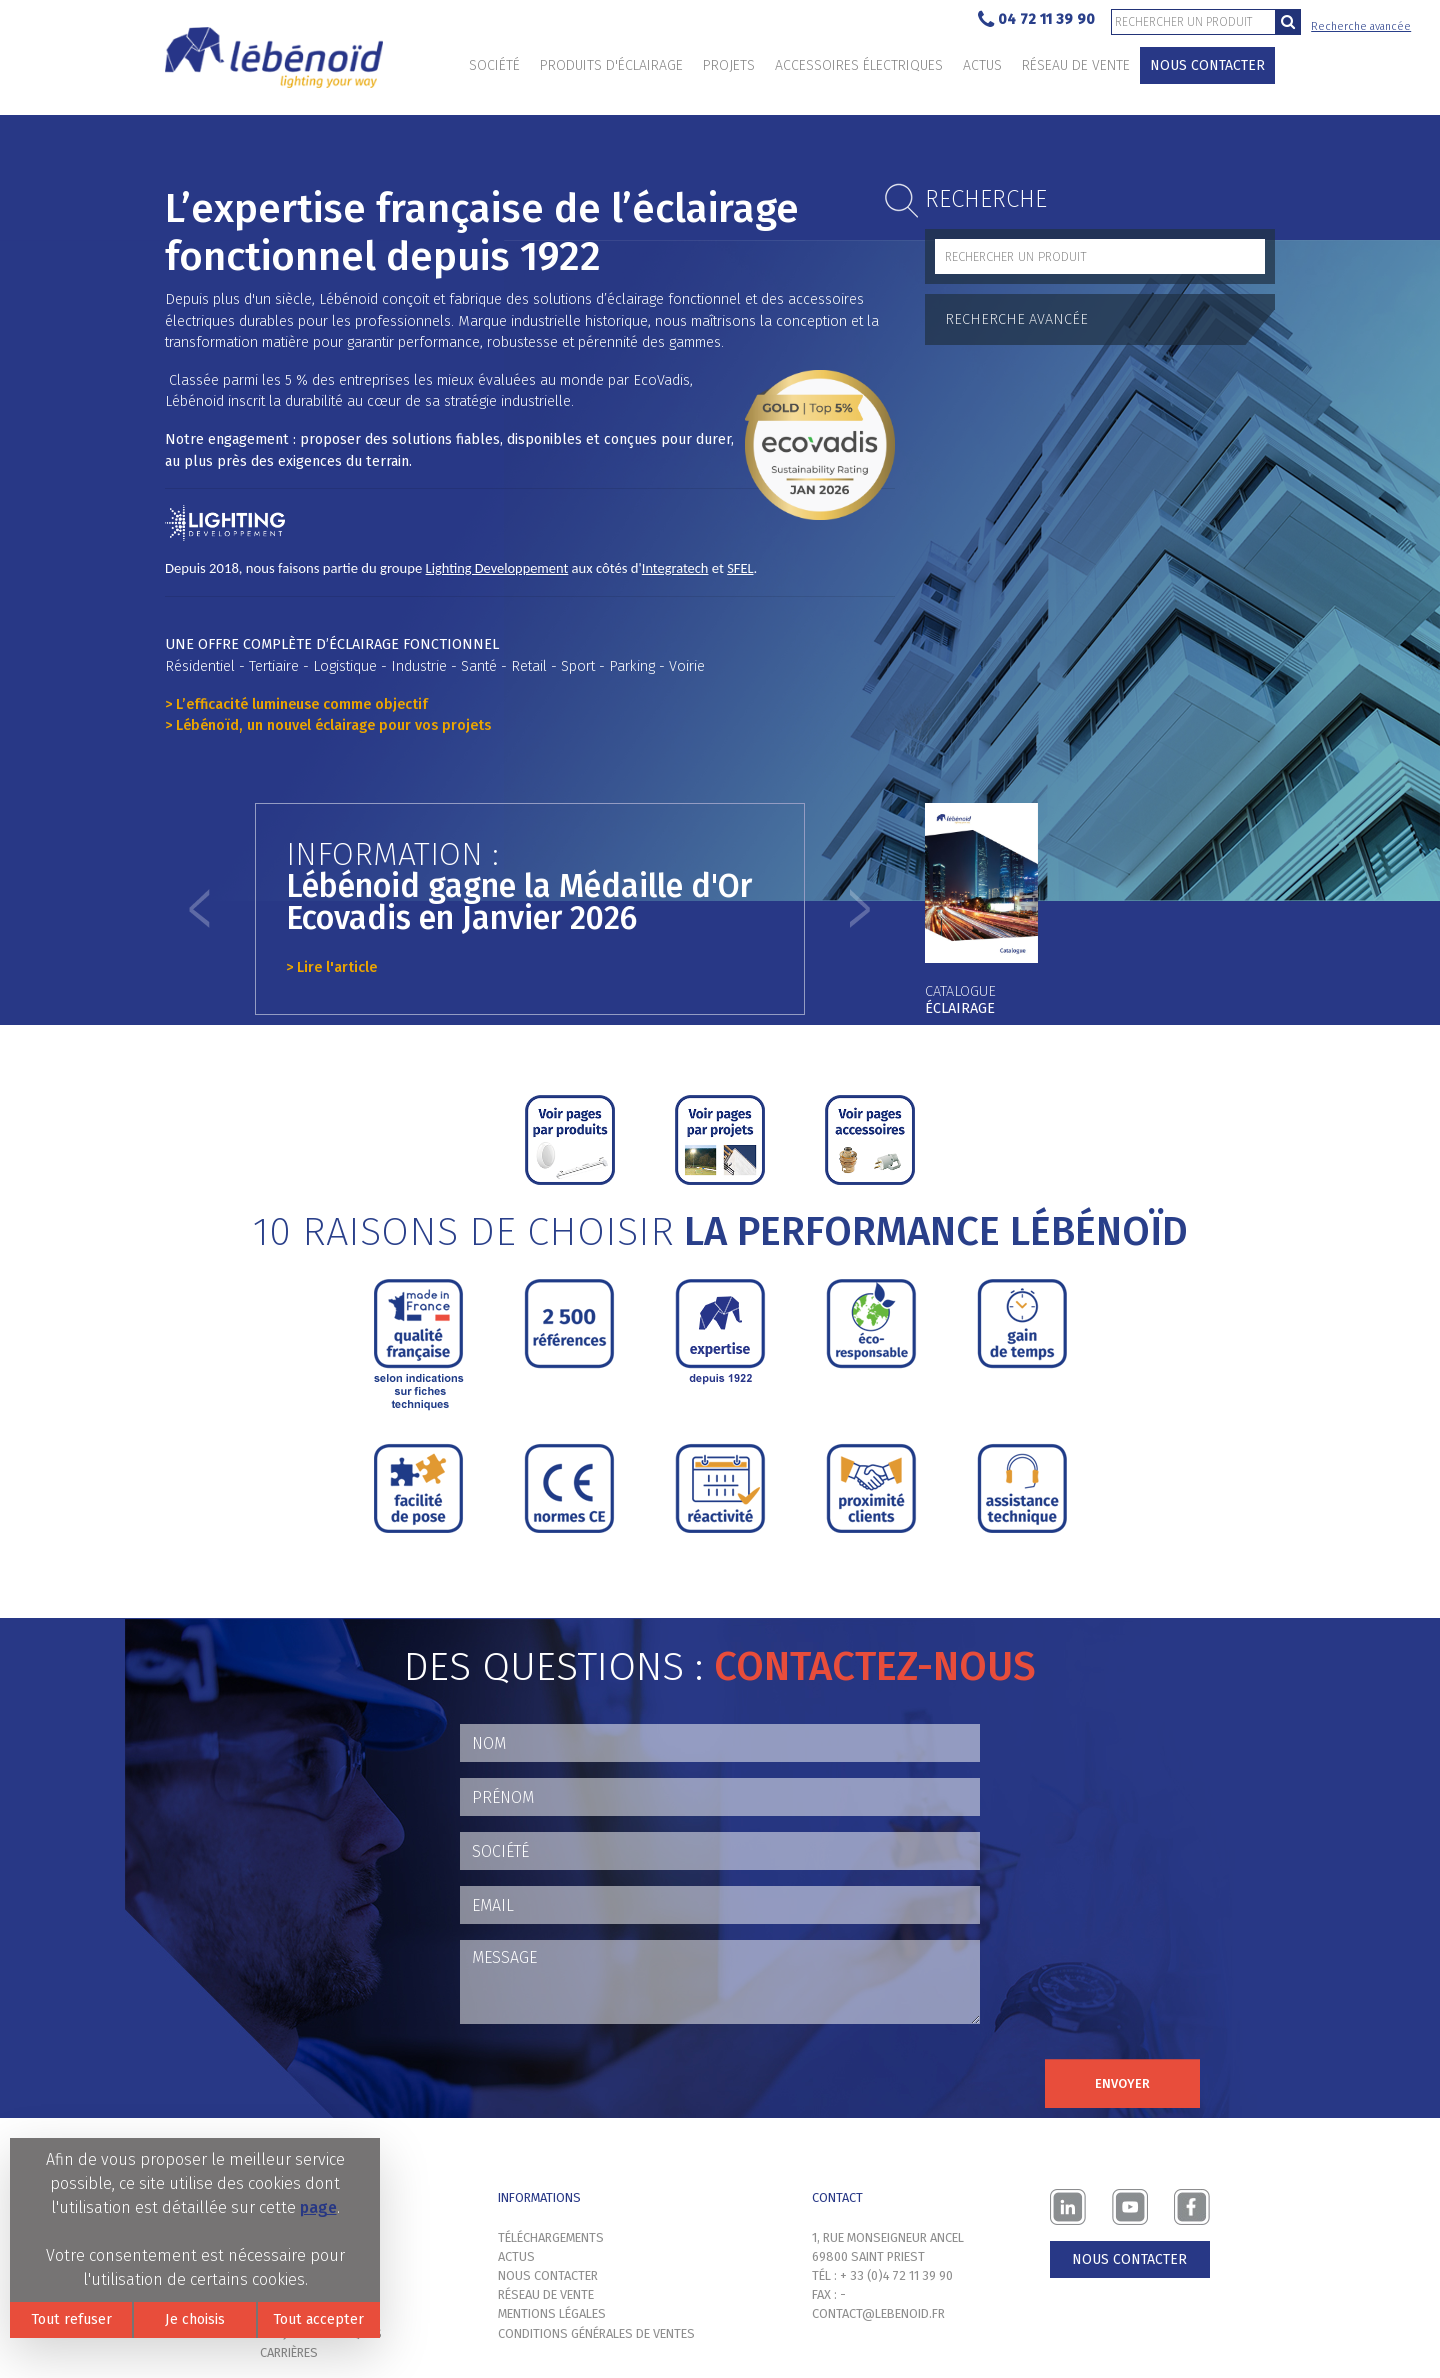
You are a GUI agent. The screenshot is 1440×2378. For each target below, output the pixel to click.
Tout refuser (71, 2319)
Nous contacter (1207, 65)
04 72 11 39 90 (1036, 20)
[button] (200, 909)
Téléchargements (551, 2237)
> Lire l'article (331, 967)
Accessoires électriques (859, 65)
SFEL (740, 568)
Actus (982, 65)
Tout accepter (318, 2319)
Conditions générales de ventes (596, 2333)
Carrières (289, 2352)
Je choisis (195, 2319)
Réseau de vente (1076, 65)
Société (494, 65)
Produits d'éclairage (611, 65)
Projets (729, 65)
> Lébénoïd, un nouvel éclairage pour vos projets (328, 725)
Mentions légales (552, 2313)
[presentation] (612, 2079)
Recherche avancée (1361, 26)
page (318, 2207)
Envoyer (1122, 2083)
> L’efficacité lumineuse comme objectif (296, 704)
